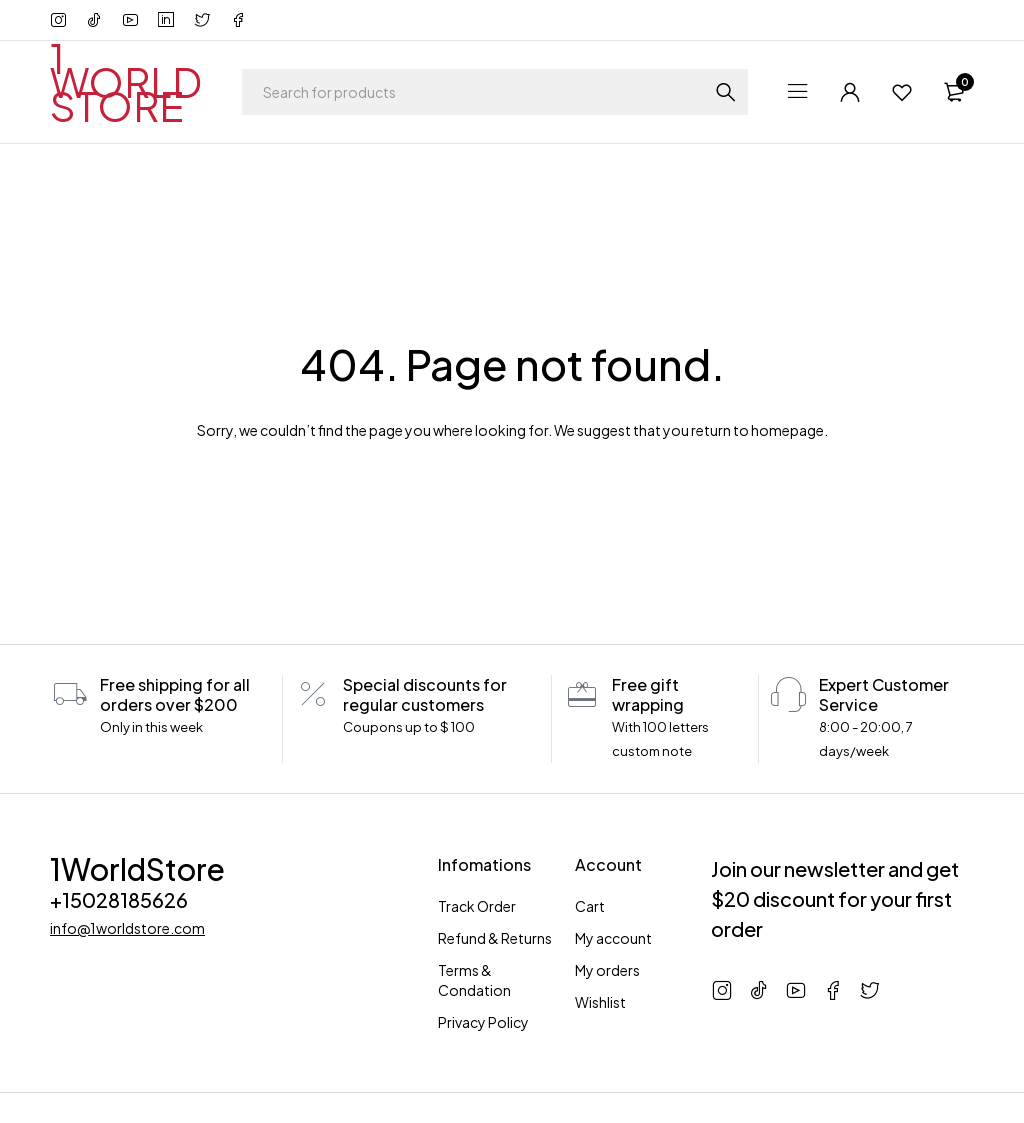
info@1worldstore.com (127, 928)
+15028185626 (119, 899)
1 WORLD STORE (126, 81)
